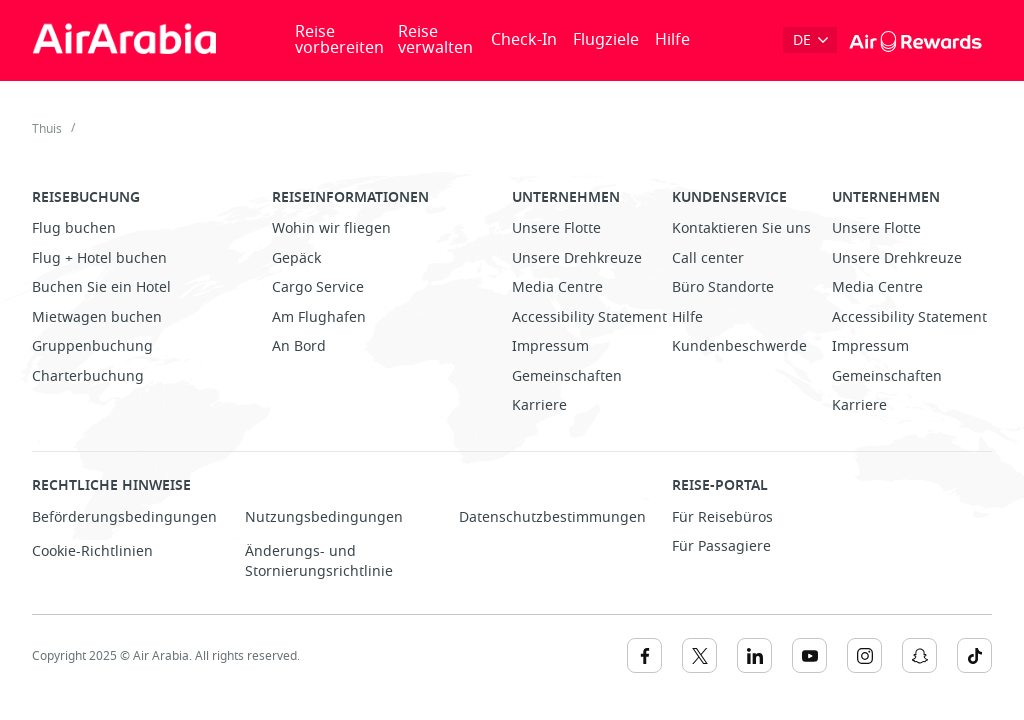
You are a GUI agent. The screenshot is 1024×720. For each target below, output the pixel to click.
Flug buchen (74, 228)
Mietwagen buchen (97, 317)
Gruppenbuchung (92, 346)
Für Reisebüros (722, 517)
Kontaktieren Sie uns (741, 228)
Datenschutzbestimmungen (552, 517)
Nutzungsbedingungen (324, 517)
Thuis (47, 129)
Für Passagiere (721, 546)
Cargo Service (318, 287)
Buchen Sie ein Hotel (101, 287)
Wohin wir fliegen (331, 228)
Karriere (539, 405)
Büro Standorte (723, 287)
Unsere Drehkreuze (577, 258)
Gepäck (296, 258)
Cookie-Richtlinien (92, 551)
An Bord (299, 346)
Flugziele (606, 40)
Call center (708, 258)
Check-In (524, 40)
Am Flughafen (319, 317)
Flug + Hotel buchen (99, 258)
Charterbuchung (88, 376)
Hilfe (672, 40)
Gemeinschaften (567, 376)
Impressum (550, 346)
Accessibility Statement (589, 317)
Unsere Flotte (556, 228)
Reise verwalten (435, 40)
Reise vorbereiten (339, 40)
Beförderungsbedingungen (124, 517)
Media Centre (557, 287)
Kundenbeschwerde (739, 346)
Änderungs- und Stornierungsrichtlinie (319, 561)
